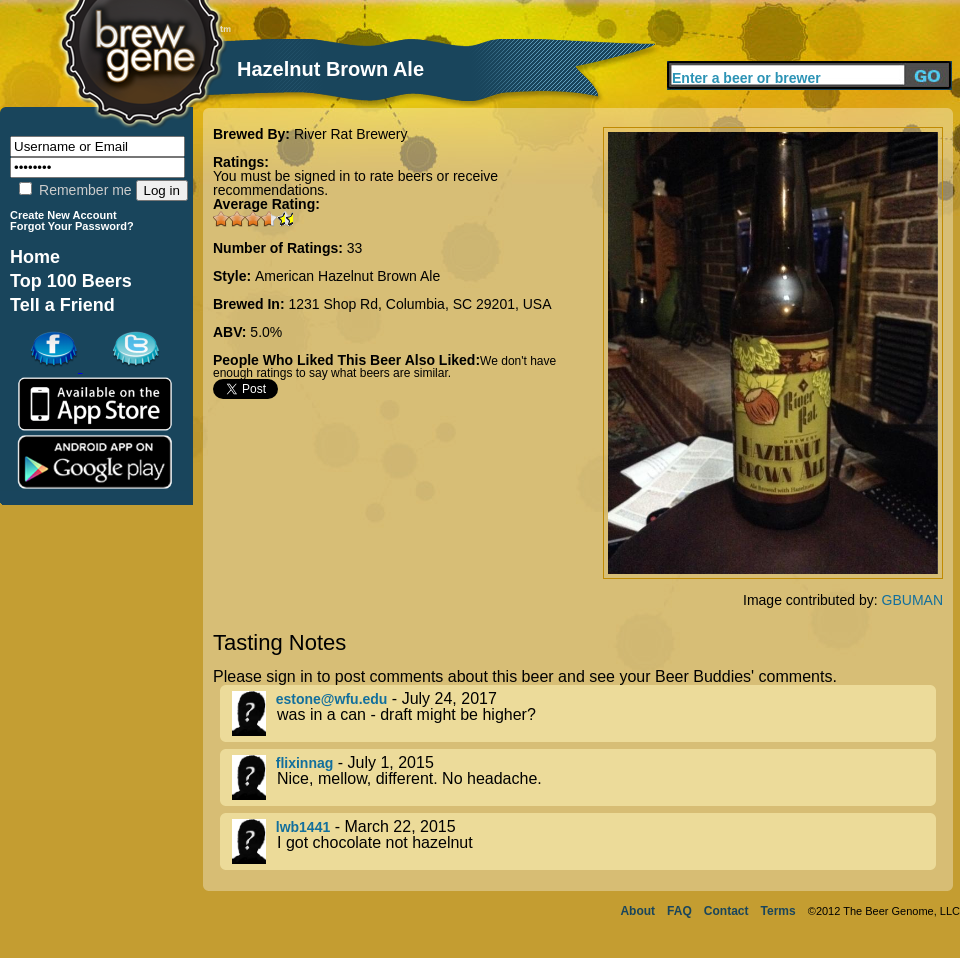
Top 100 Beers (71, 281)
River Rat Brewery (351, 134)
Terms (778, 911)
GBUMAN (912, 600)
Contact (726, 911)
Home (35, 257)
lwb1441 (303, 827)
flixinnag (305, 763)
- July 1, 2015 (584, 777)
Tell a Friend (62, 305)
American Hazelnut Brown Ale (347, 276)
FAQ (679, 911)
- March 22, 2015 (584, 841)
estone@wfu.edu (332, 699)
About (637, 911)
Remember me (75, 190)
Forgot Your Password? (72, 226)
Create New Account (63, 215)
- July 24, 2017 (584, 713)
